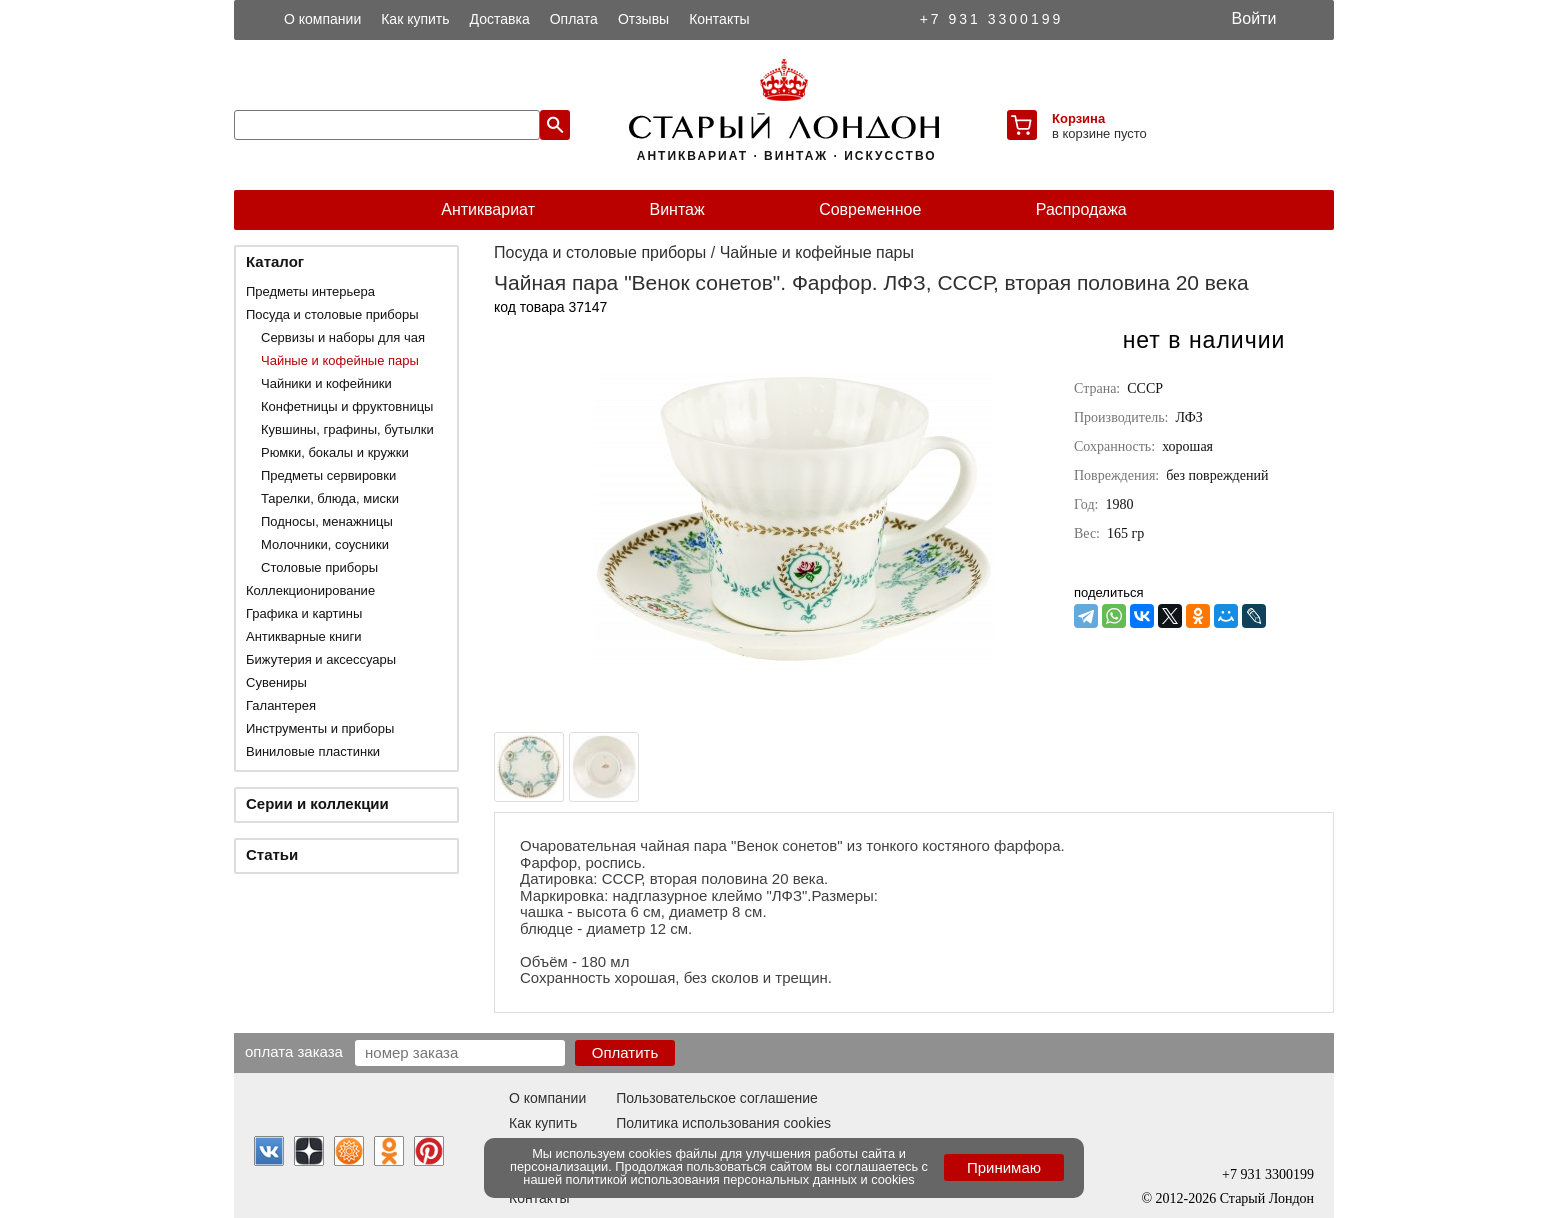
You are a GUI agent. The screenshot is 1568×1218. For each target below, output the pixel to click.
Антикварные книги (303, 636)
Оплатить (625, 1052)
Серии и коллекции (317, 803)
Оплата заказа (294, 1051)
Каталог (275, 261)
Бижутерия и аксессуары (321, 659)
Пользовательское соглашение (717, 1098)
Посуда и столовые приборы (332, 314)
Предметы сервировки (328, 475)
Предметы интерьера (310, 291)
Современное (870, 209)
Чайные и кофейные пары (340, 360)
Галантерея (281, 705)
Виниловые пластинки (313, 751)
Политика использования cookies (723, 1123)
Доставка (500, 19)
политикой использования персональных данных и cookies (740, 1179)
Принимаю (1004, 1167)
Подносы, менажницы (327, 521)
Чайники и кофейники (326, 383)
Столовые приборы (319, 567)
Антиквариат (488, 209)
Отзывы (643, 19)
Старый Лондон (1267, 1198)
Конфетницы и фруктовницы (347, 406)
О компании (322, 19)
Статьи (272, 854)
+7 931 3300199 (992, 19)
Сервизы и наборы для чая (343, 337)
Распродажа (1081, 209)
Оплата (574, 19)
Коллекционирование (310, 590)
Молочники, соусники (325, 544)
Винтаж (676, 209)
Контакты (719, 19)
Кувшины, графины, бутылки (347, 429)
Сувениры (276, 682)
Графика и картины (304, 613)
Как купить (415, 19)
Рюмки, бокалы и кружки (335, 452)
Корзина (1078, 118)
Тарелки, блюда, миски (330, 498)
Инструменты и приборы (320, 728)
